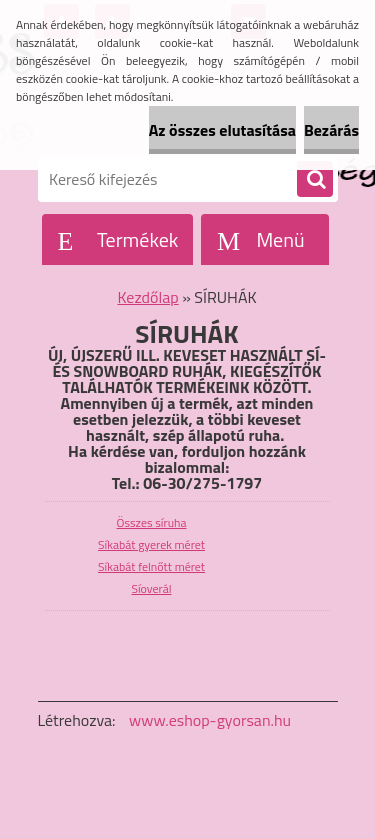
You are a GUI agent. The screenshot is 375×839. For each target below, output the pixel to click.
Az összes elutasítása (222, 130)
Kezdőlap (147, 297)
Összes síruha (152, 522)
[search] (315, 180)
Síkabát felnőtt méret (151, 566)
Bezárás (331, 130)
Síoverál (151, 588)
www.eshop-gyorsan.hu (210, 720)
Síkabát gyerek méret (151, 544)
